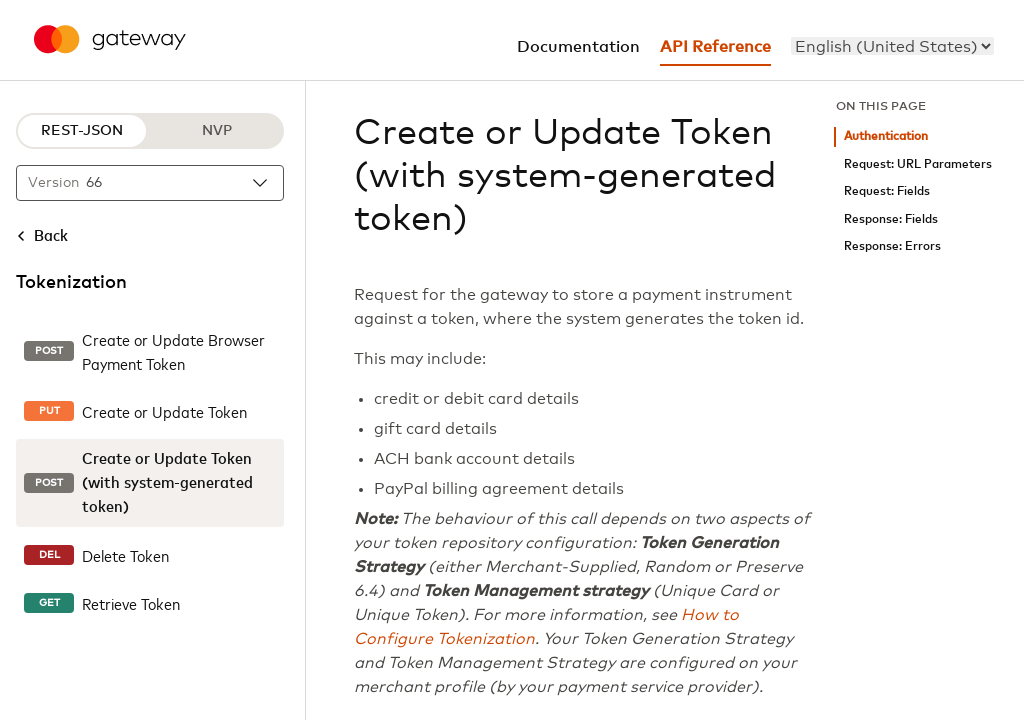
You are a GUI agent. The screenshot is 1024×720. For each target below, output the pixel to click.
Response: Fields (891, 219)
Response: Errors (892, 246)
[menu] (892, 46)
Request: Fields (887, 191)
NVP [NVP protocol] (217, 131)
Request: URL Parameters (918, 164)
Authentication (886, 136)
